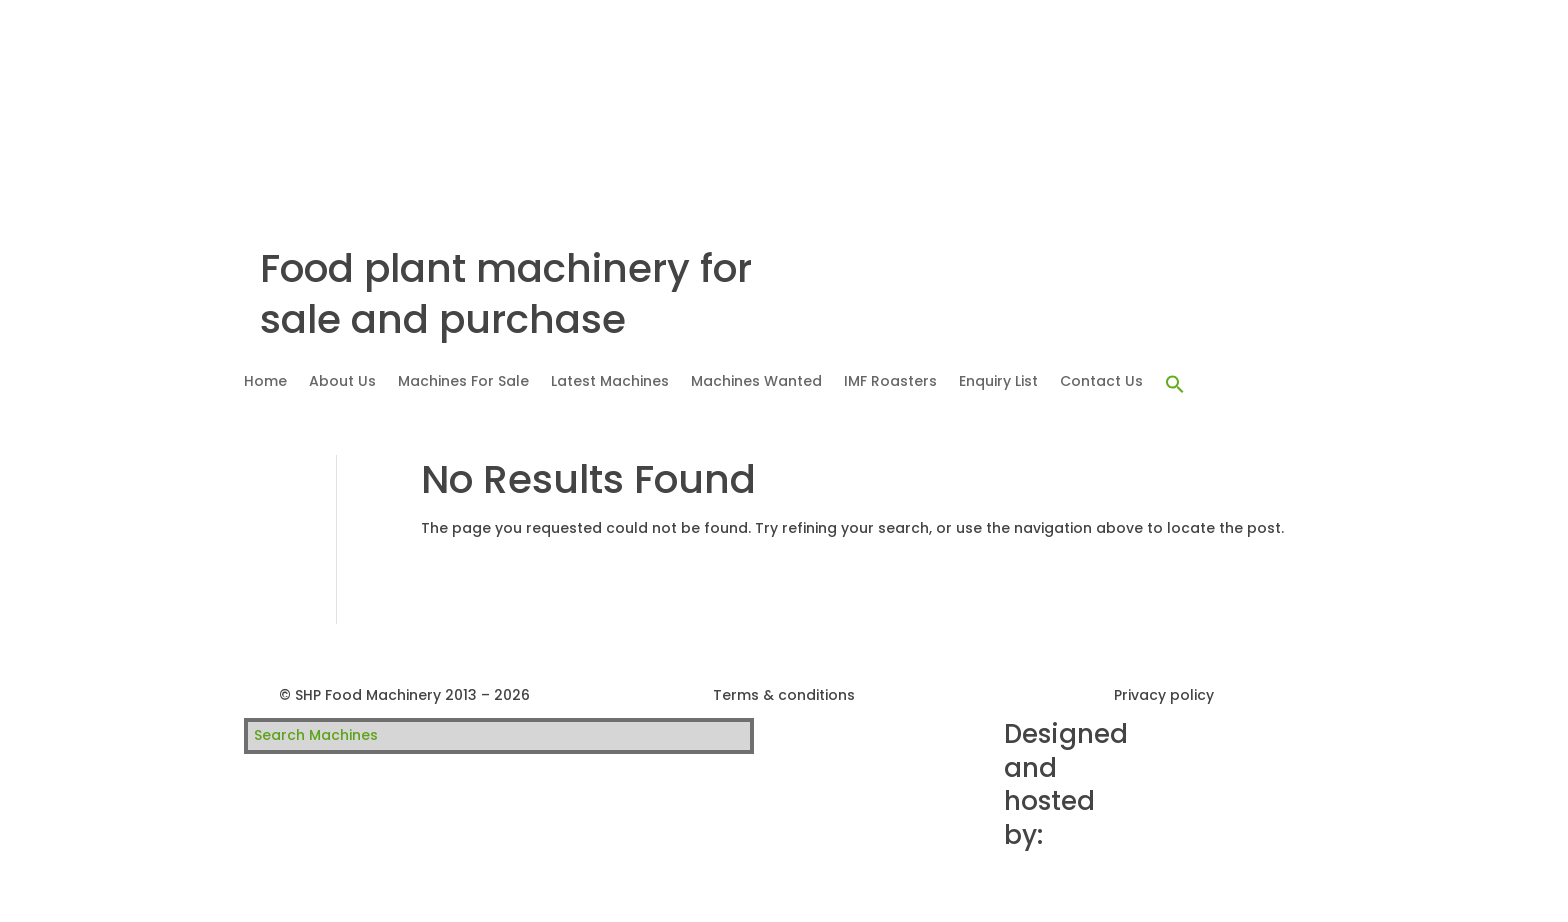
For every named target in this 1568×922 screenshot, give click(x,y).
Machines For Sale (463, 382)
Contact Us (1101, 382)
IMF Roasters (890, 382)
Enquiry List (998, 382)
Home (265, 382)
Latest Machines (610, 382)
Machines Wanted (756, 382)
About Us (342, 382)
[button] (1175, 385)
